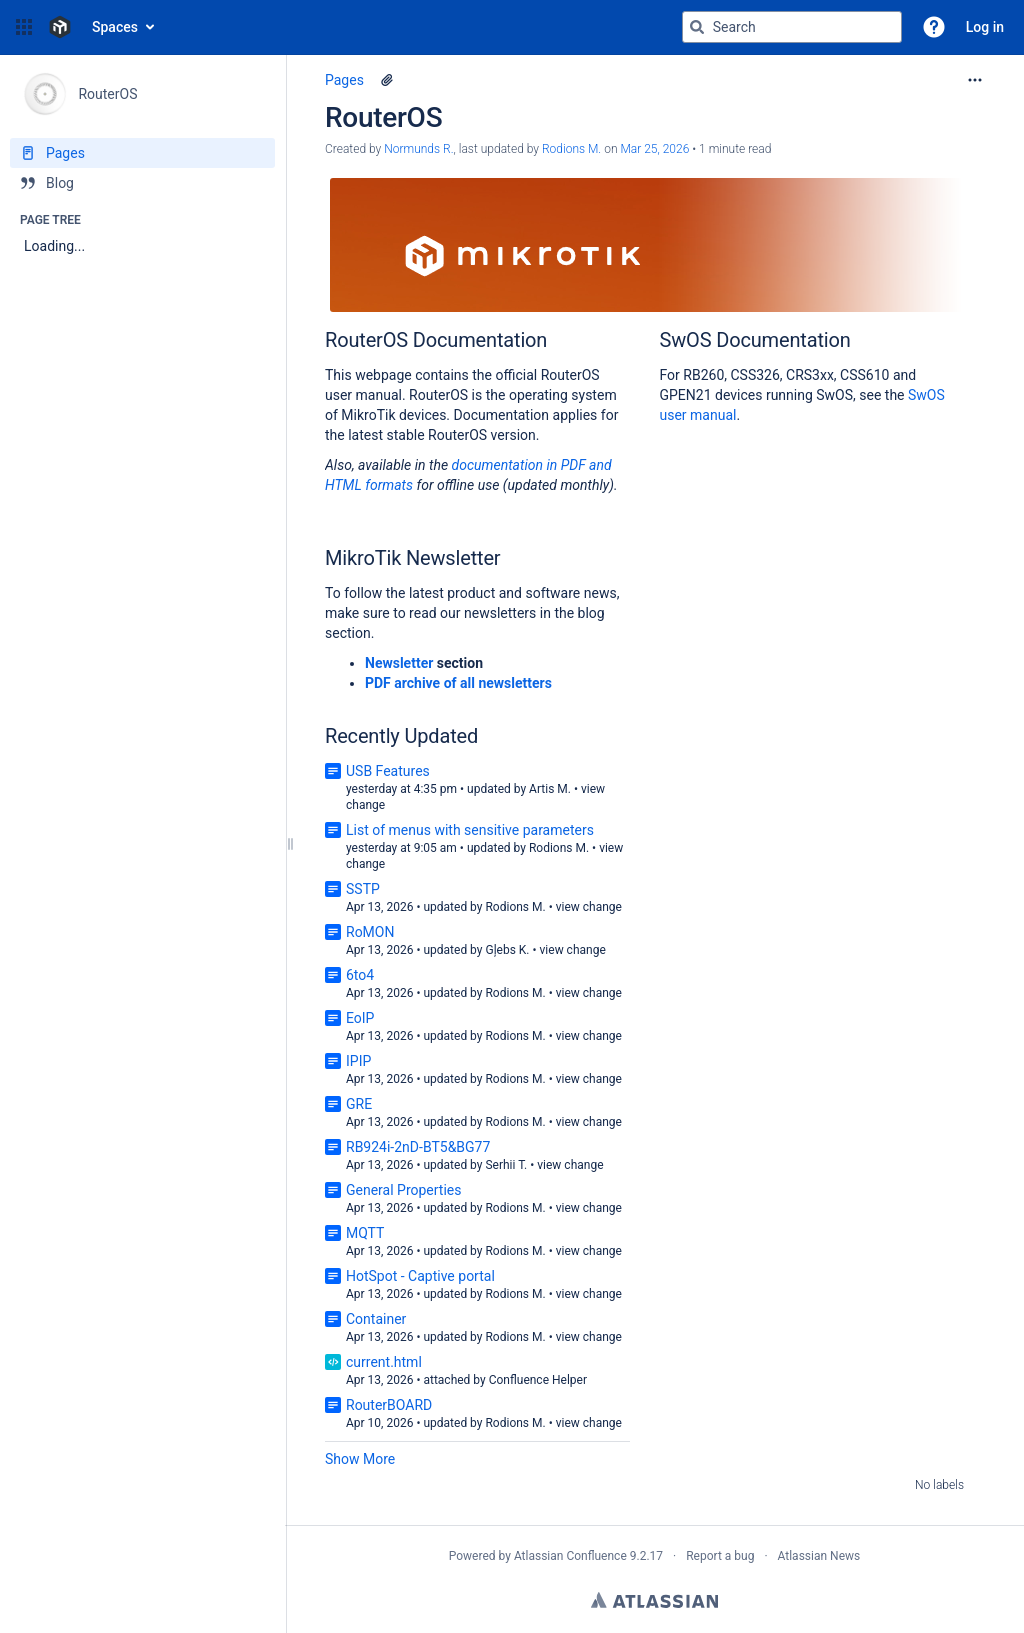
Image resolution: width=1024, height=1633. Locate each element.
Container (376, 1319)
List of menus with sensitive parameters (470, 830)
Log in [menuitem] (985, 27)
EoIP (360, 1018)
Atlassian (654, 1600)
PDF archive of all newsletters (458, 683)
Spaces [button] (115, 27)
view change (589, 907)
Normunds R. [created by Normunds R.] (418, 149)
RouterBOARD (389, 1405)
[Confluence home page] (60, 27)
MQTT (365, 1233)
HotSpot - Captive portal (420, 1276)
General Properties (404, 1190)
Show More (360, 1459)
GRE (359, 1104)
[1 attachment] (387, 80)
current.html (384, 1362)
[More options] (975, 80)
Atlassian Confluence (570, 1556)
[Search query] (792, 27)
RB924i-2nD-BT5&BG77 (418, 1147)
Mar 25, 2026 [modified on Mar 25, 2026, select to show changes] (654, 149)
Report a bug (720, 1556)
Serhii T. (506, 1165)
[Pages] (142, 153)
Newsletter (399, 663)
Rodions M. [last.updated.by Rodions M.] (571, 149)
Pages (344, 80)
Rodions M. (559, 848)
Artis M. (550, 789)
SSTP (363, 889)
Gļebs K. (507, 950)
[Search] (697, 27)
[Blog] (142, 183)
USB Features (388, 771)
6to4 (360, 975)
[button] (24, 27)
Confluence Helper (538, 1380)
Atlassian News (819, 1556)
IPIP (358, 1061)
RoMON (370, 932)
